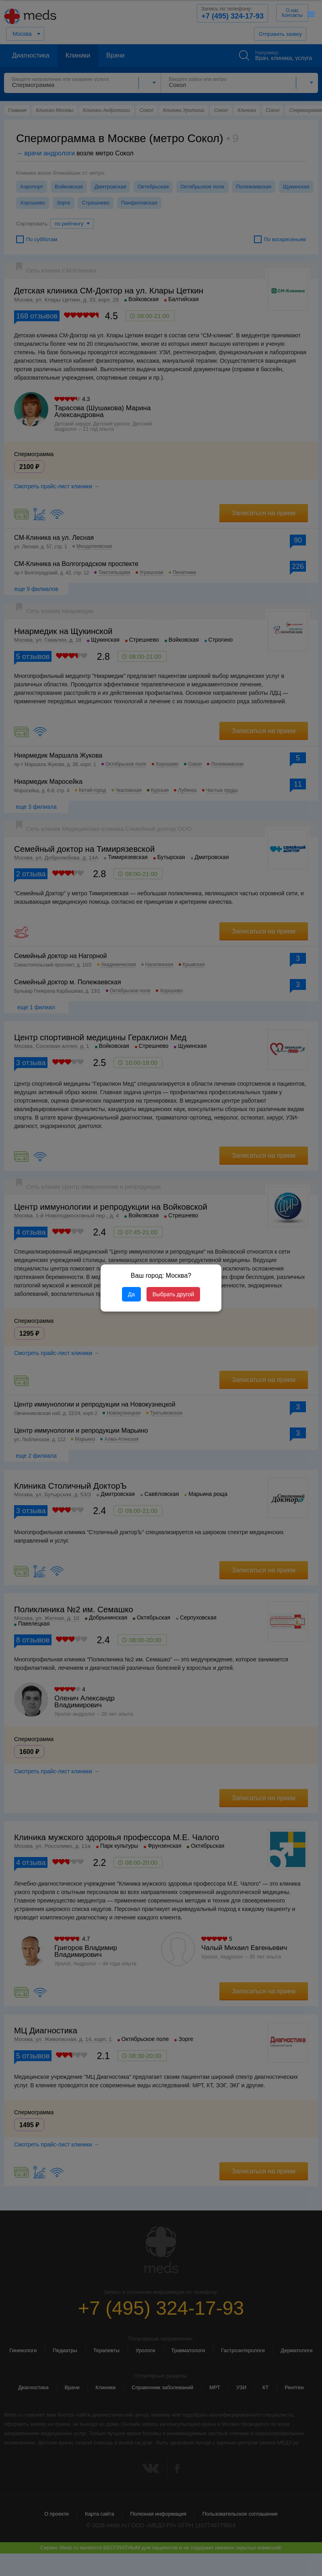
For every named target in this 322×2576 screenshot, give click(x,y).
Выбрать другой (173, 1294)
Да (131, 1294)
